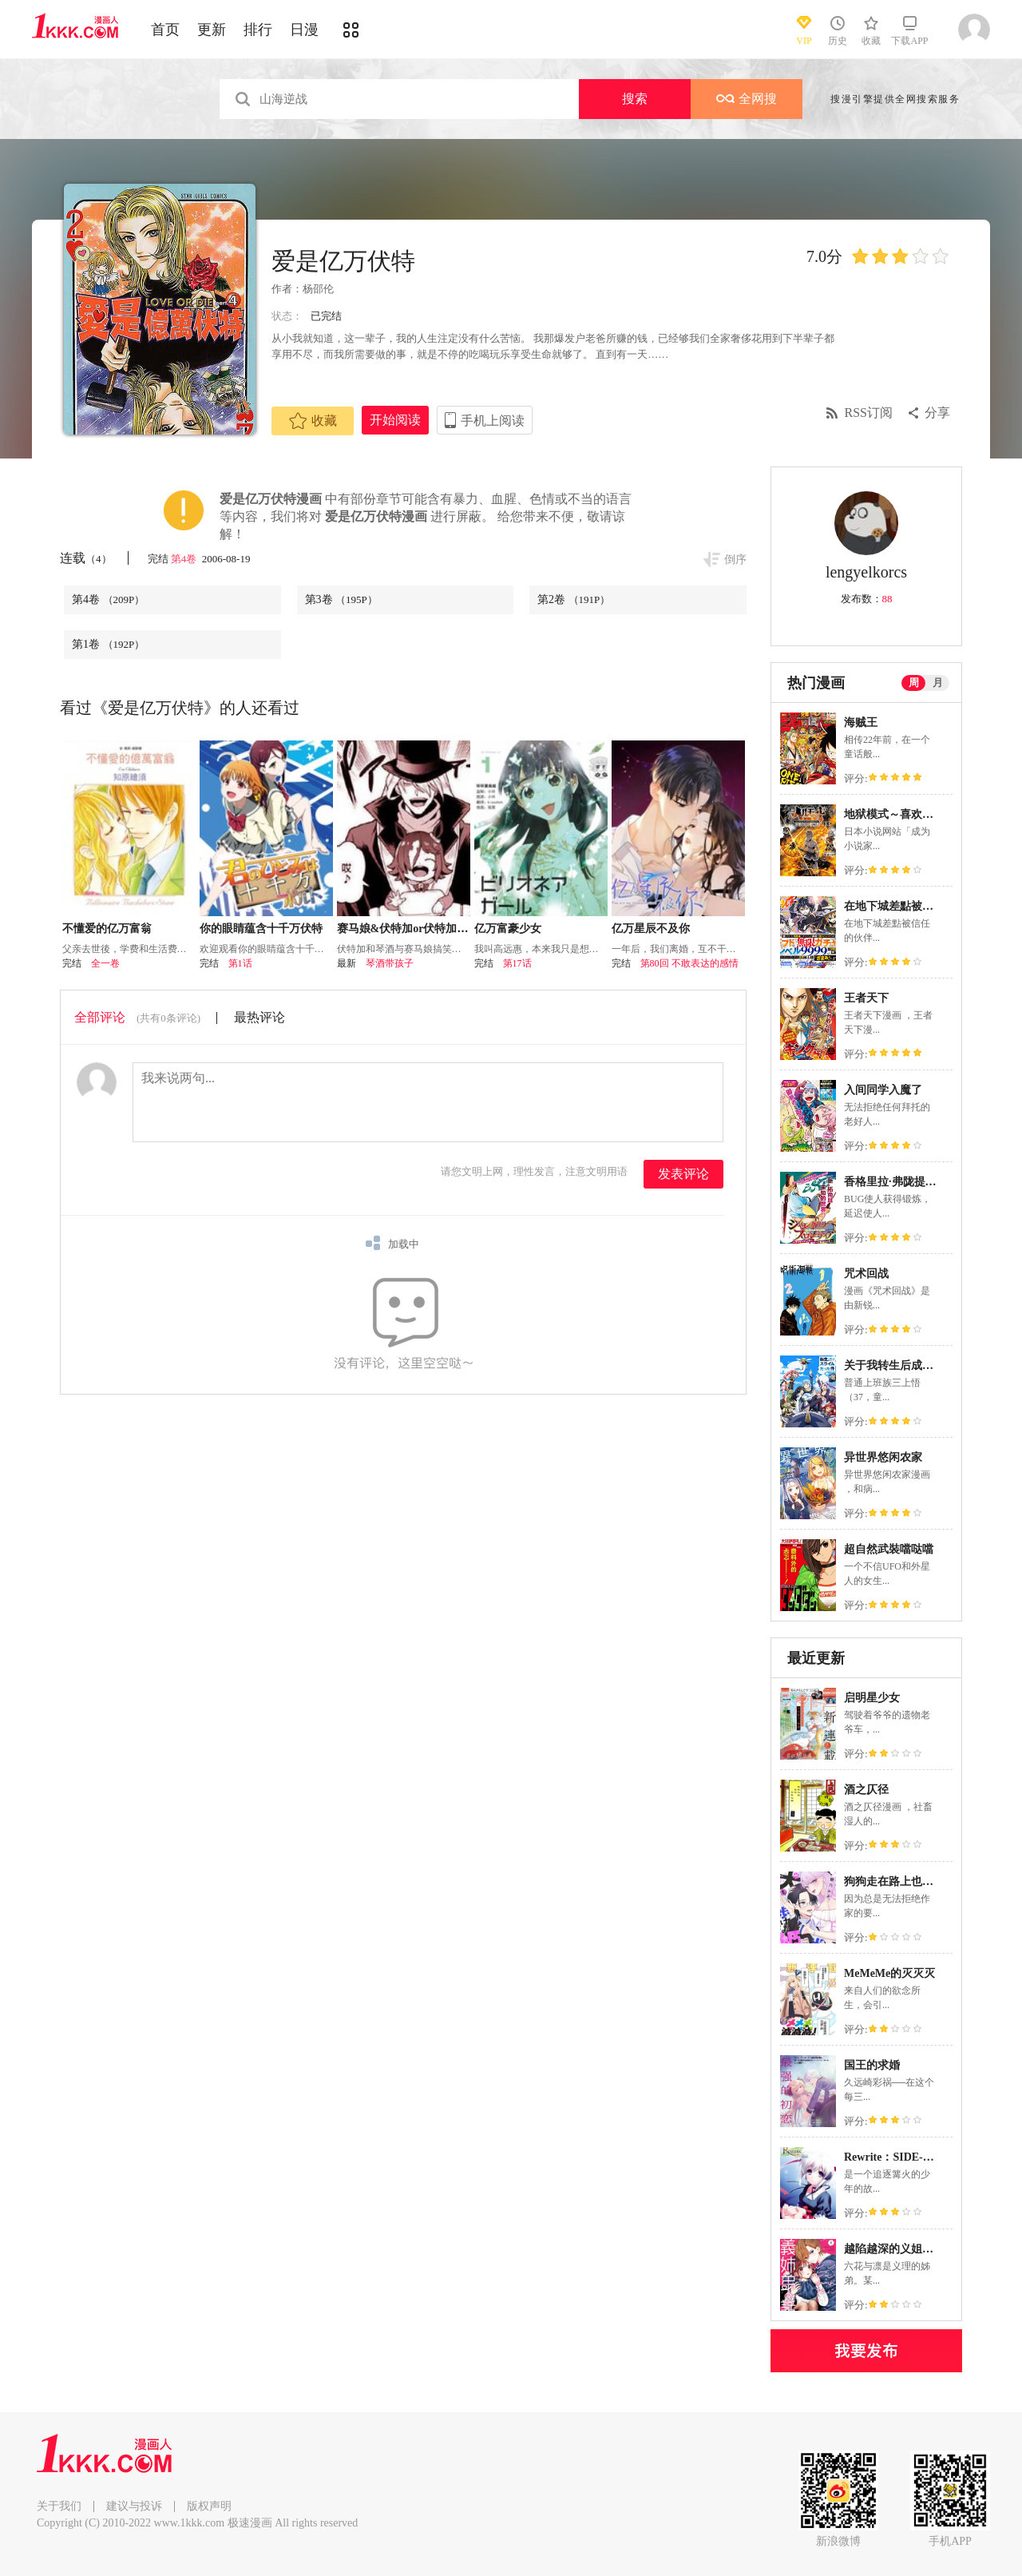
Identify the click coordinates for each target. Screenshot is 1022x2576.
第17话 (517, 963)
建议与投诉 (134, 2506)
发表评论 (683, 1174)
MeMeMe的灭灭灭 (889, 1973)
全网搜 (746, 98)
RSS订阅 (869, 412)
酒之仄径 (866, 1790)
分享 (937, 412)
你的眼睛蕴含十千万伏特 (261, 929)
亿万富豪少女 (507, 929)
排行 (258, 30)
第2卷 (573, 599)
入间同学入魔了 (883, 1090)
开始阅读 (395, 420)
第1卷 (108, 644)
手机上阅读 (493, 420)
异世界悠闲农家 (883, 1457)
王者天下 (866, 998)
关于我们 (59, 2506)
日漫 (304, 30)
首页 (165, 30)
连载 (86, 558)
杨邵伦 (318, 289)
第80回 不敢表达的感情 (689, 963)
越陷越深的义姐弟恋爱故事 (911, 2249)
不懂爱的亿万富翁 (107, 929)
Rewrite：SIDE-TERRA (903, 2157)
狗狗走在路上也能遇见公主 (911, 1881)
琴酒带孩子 (390, 963)
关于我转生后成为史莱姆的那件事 (928, 1365)
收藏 (313, 421)
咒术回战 (866, 1274)
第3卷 (341, 599)
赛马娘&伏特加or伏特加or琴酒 (413, 929)
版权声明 (209, 2506)
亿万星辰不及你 (651, 929)
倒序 (735, 560)
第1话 (240, 963)
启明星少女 (872, 1698)
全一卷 (105, 963)
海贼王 (860, 722)
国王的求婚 (872, 2065)
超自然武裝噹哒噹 (888, 1549)
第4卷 (185, 559)
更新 (211, 30)
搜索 (635, 98)
